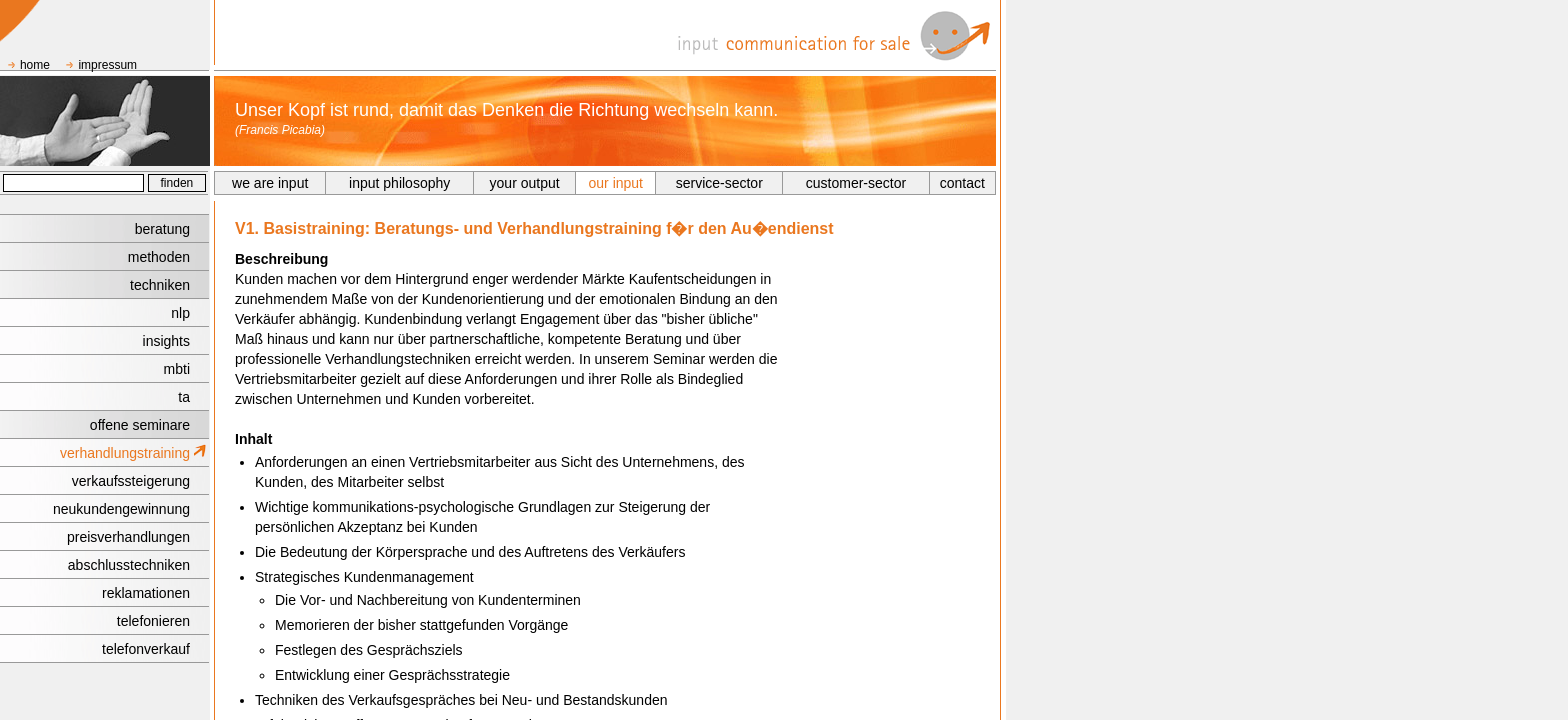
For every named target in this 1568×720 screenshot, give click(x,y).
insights (166, 341)
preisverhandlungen (128, 537)
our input (616, 183)
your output (525, 183)
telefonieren (153, 621)
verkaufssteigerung (131, 481)
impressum (107, 65)
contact (962, 183)
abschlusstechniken (129, 565)
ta (184, 397)
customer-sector (856, 183)
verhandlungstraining (125, 453)
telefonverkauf (146, 649)
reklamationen (146, 593)
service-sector (719, 183)
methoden (159, 257)
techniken (160, 285)
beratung (162, 229)
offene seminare (140, 425)
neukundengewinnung (121, 509)
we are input (270, 183)
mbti (177, 369)
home (35, 65)
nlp (180, 313)
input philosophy (399, 183)
